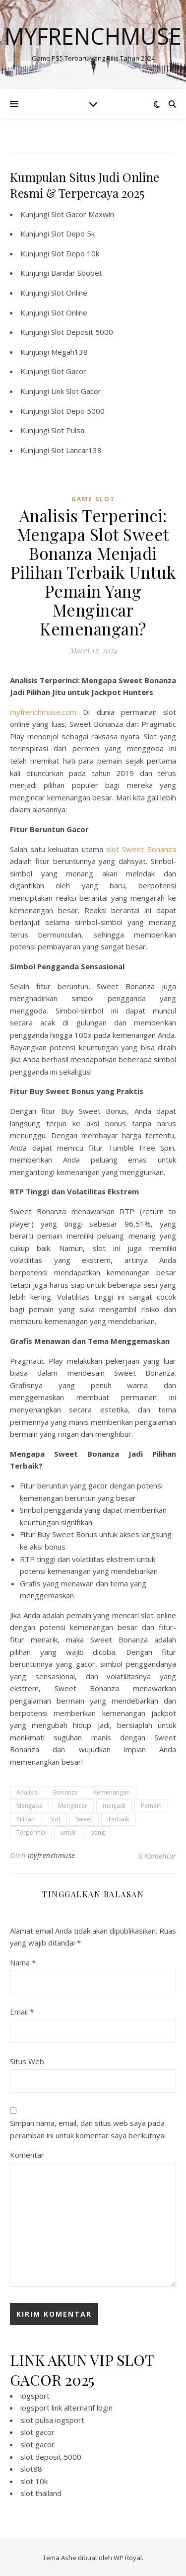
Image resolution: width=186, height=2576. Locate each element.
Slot (55, 1819)
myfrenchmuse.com (43, 712)
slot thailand (41, 2493)
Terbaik (118, 1819)
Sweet (84, 1819)
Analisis (27, 1792)
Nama (23, 1962)
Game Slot (93, 499)
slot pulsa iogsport (52, 2420)
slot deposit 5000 (50, 2457)
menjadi (114, 1805)
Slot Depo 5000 (78, 411)
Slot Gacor (68, 371)
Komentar (27, 2155)
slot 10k (34, 2481)
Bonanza (65, 1792)
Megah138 (69, 352)
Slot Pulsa (67, 430)
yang (98, 1832)
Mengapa (29, 1805)
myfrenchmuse (51, 1855)
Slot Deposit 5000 (82, 332)
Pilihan (25, 1819)
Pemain (151, 1805)
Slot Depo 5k (73, 233)
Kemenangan (111, 1792)
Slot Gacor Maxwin (82, 214)
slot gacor (37, 2432)
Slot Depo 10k (75, 253)
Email (22, 2012)
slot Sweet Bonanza (141, 849)
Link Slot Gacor (76, 391)
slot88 (31, 2469)
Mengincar (72, 1805)
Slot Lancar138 (76, 450)
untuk (68, 1832)
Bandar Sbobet (76, 273)
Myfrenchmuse (93, 36)
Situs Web (27, 2061)
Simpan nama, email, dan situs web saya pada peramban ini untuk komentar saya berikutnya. (88, 2129)
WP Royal (128, 2557)
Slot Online (69, 293)
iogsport (35, 2396)
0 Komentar (157, 1856)
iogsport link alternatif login (66, 2408)
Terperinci (30, 1832)
